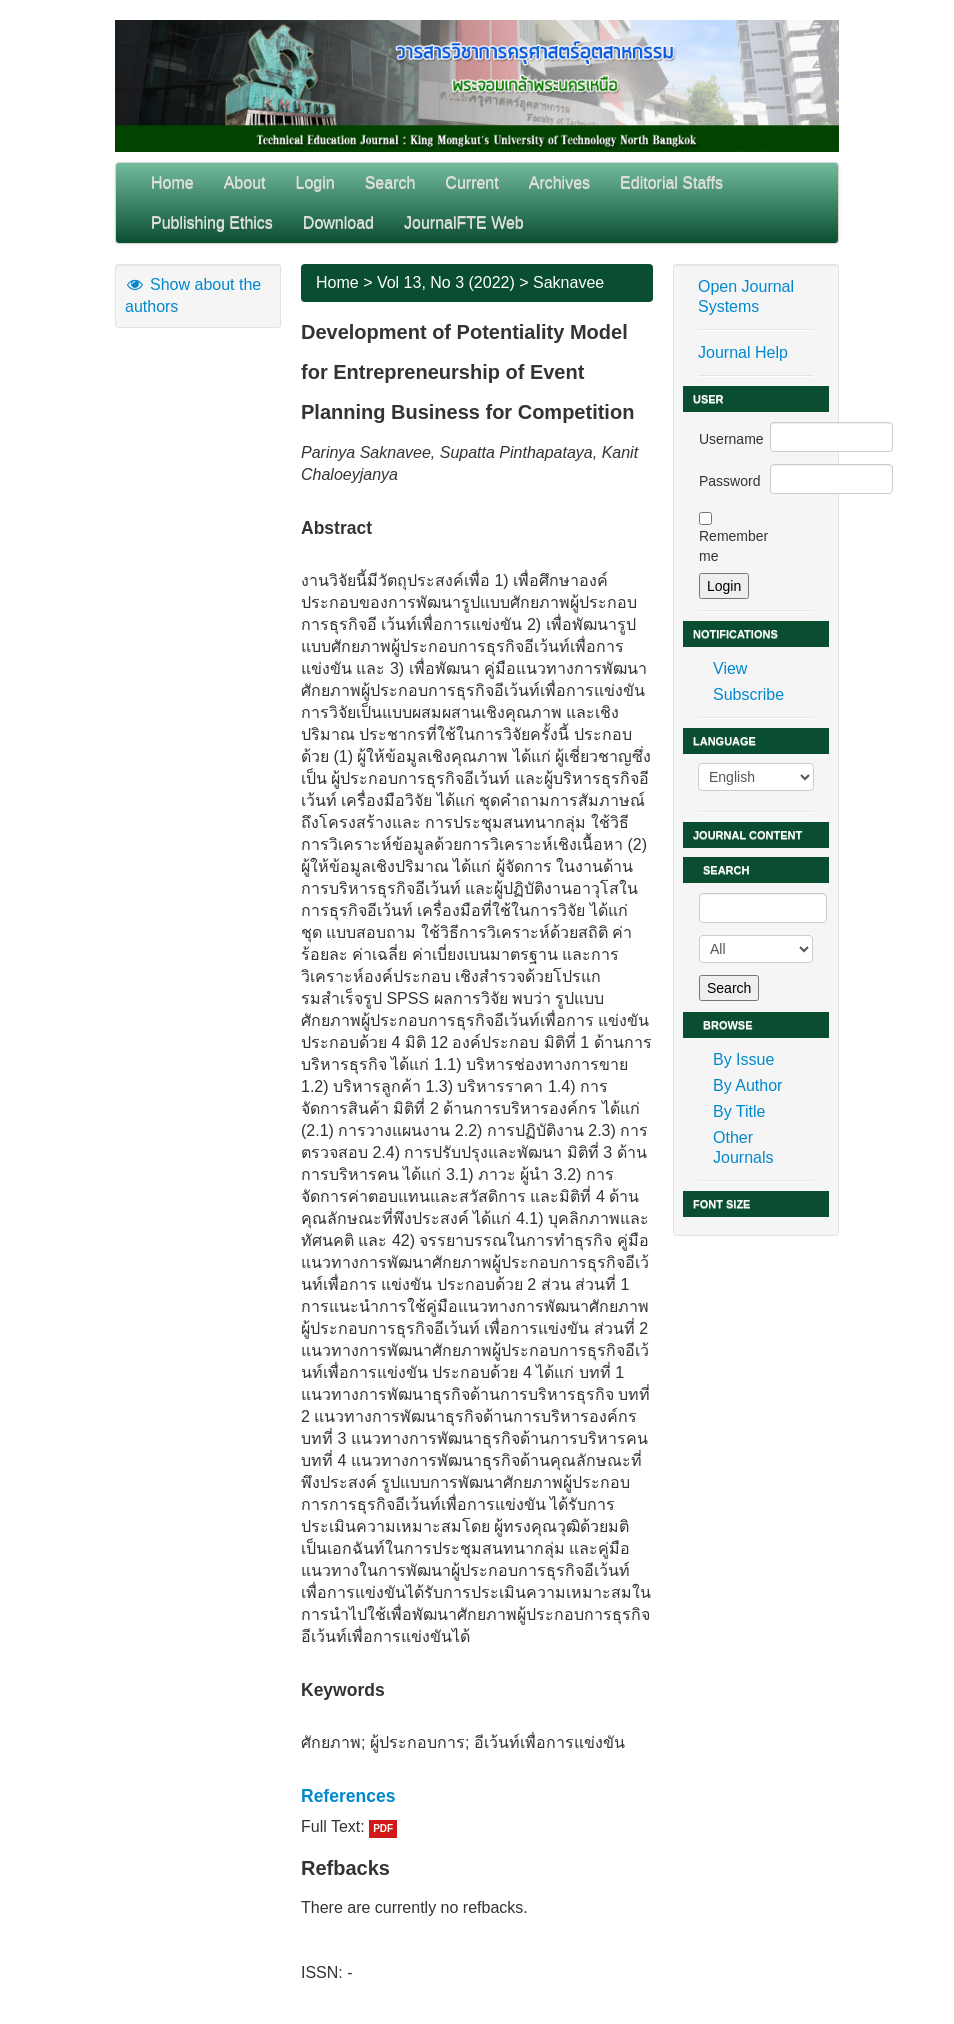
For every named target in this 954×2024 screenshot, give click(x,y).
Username (731, 439)
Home (172, 182)
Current (471, 182)
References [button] (348, 1796)
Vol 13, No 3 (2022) (446, 282)
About (245, 182)
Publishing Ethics (212, 222)
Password (729, 481)
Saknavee (568, 282)
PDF (383, 1828)
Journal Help (743, 352)
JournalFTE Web (464, 222)
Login (315, 182)
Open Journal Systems (746, 296)
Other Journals (743, 1147)
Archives (559, 182)
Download (338, 222)
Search (390, 182)
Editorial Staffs (671, 182)
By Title (739, 1111)
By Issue (743, 1059)
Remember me (733, 546)
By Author (747, 1085)
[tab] (477, 1796)
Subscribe (748, 694)
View (730, 668)
